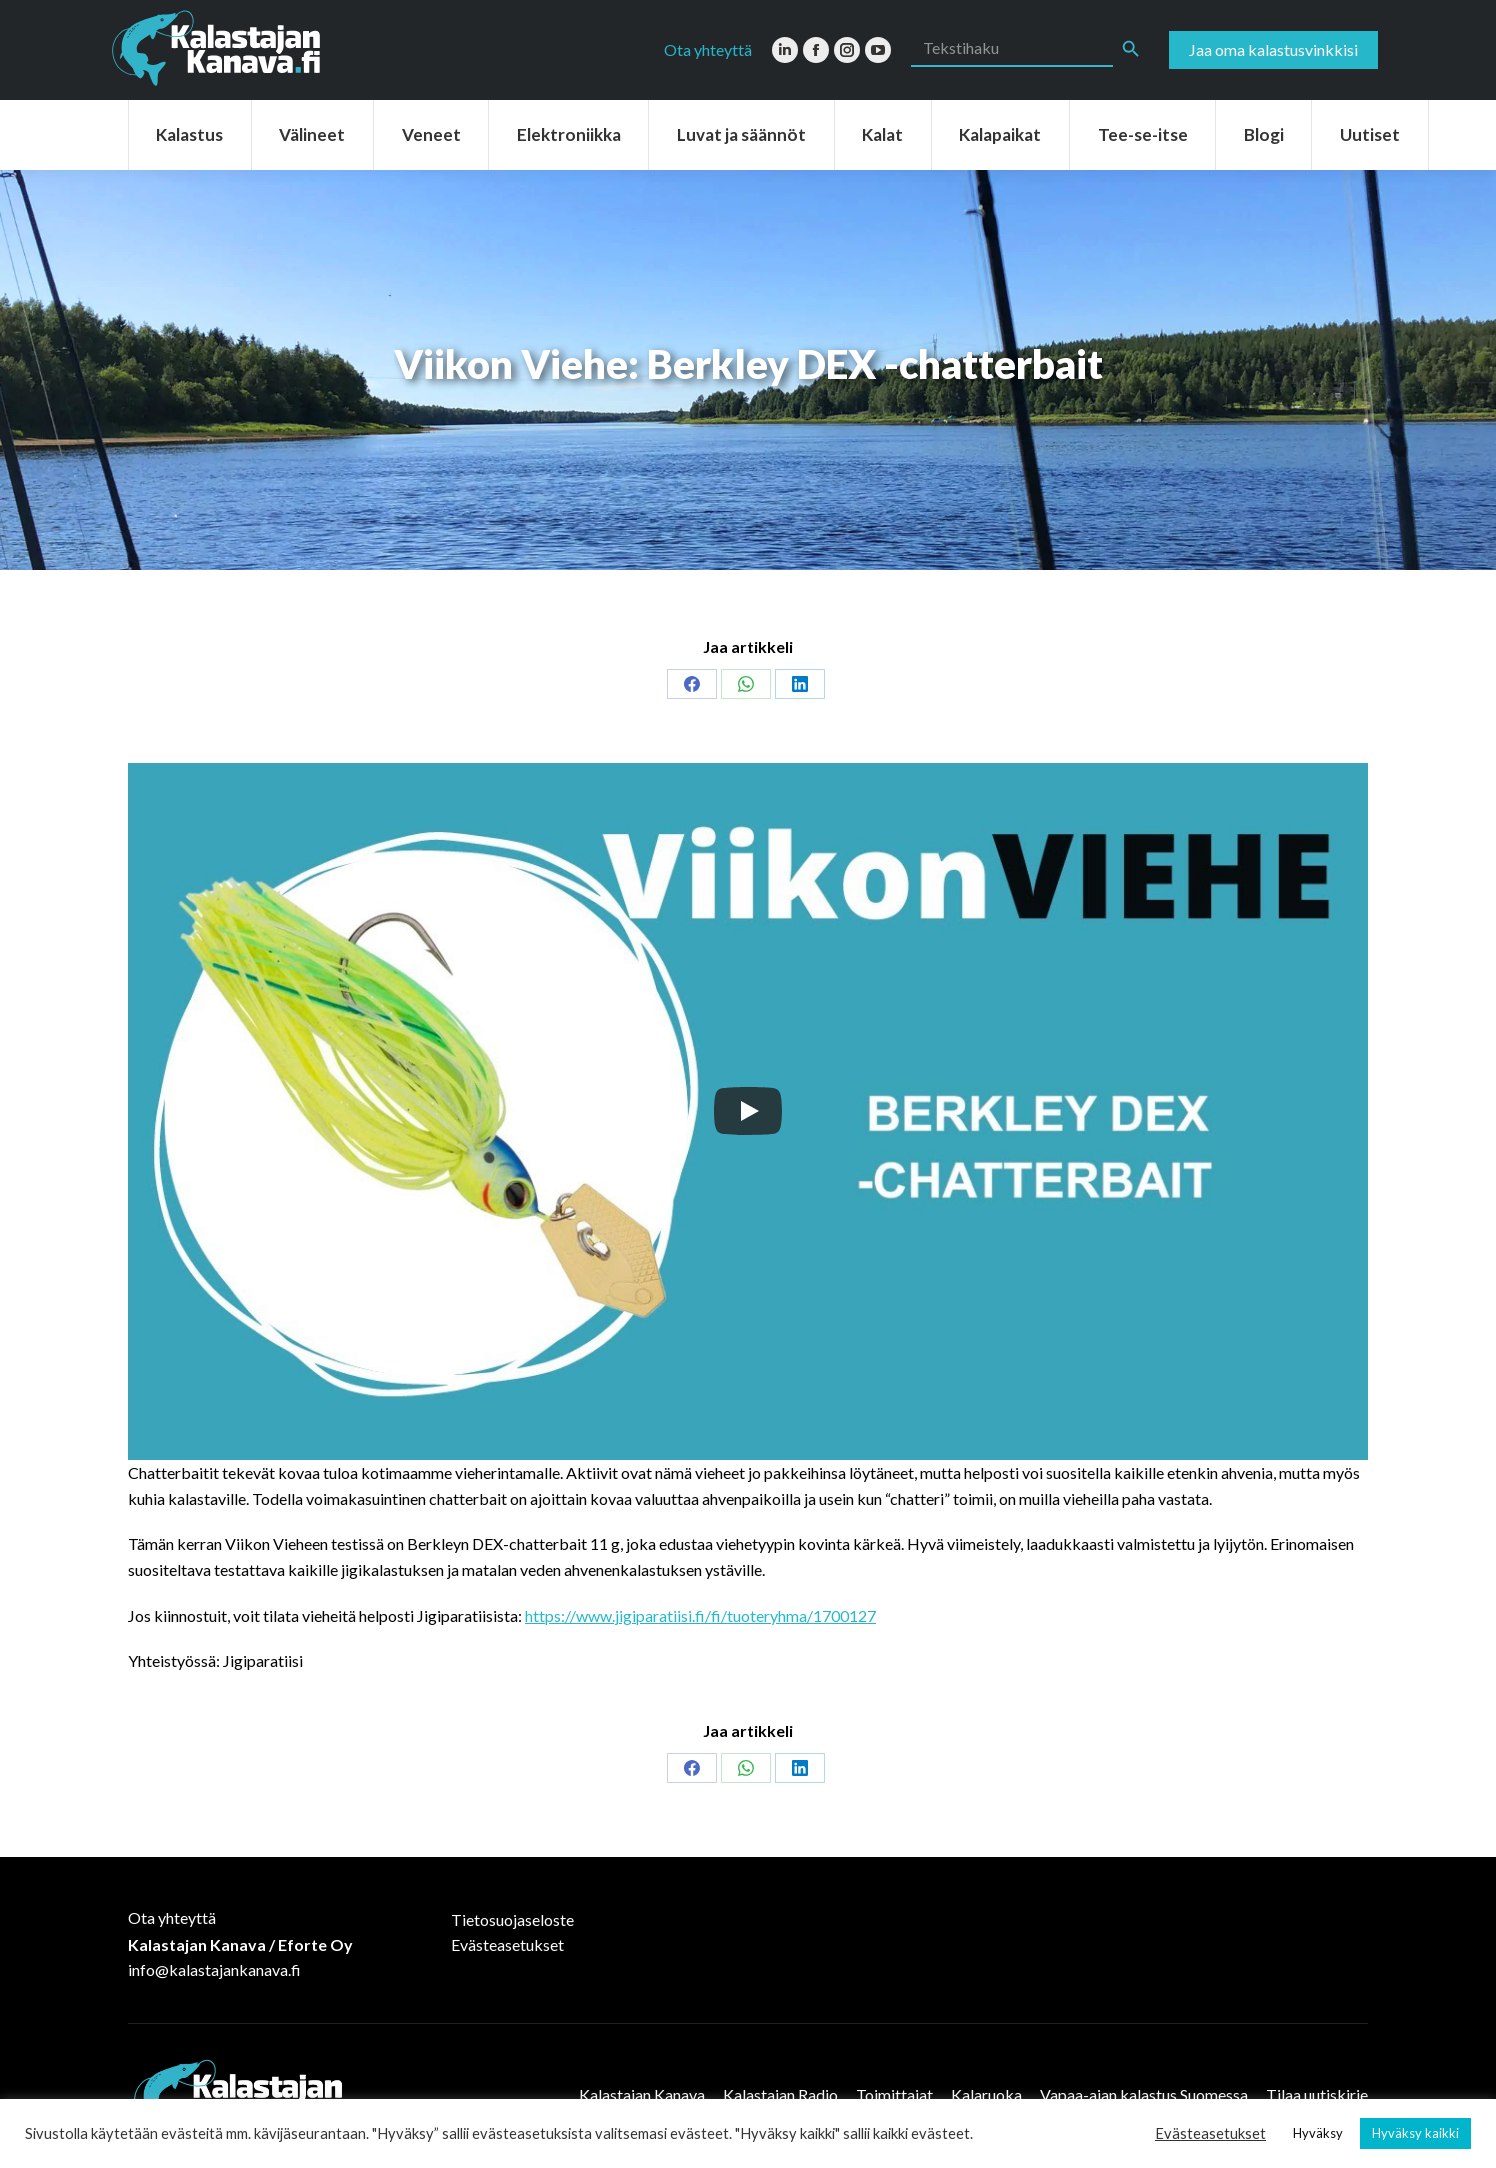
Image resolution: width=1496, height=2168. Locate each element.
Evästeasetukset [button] (1210, 2133)
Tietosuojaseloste (512, 1919)
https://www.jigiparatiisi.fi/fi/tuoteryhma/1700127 (700, 1615)
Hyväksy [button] (1318, 2133)
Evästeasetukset (507, 1944)
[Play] (748, 1111)
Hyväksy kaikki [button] (1415, 2133)
